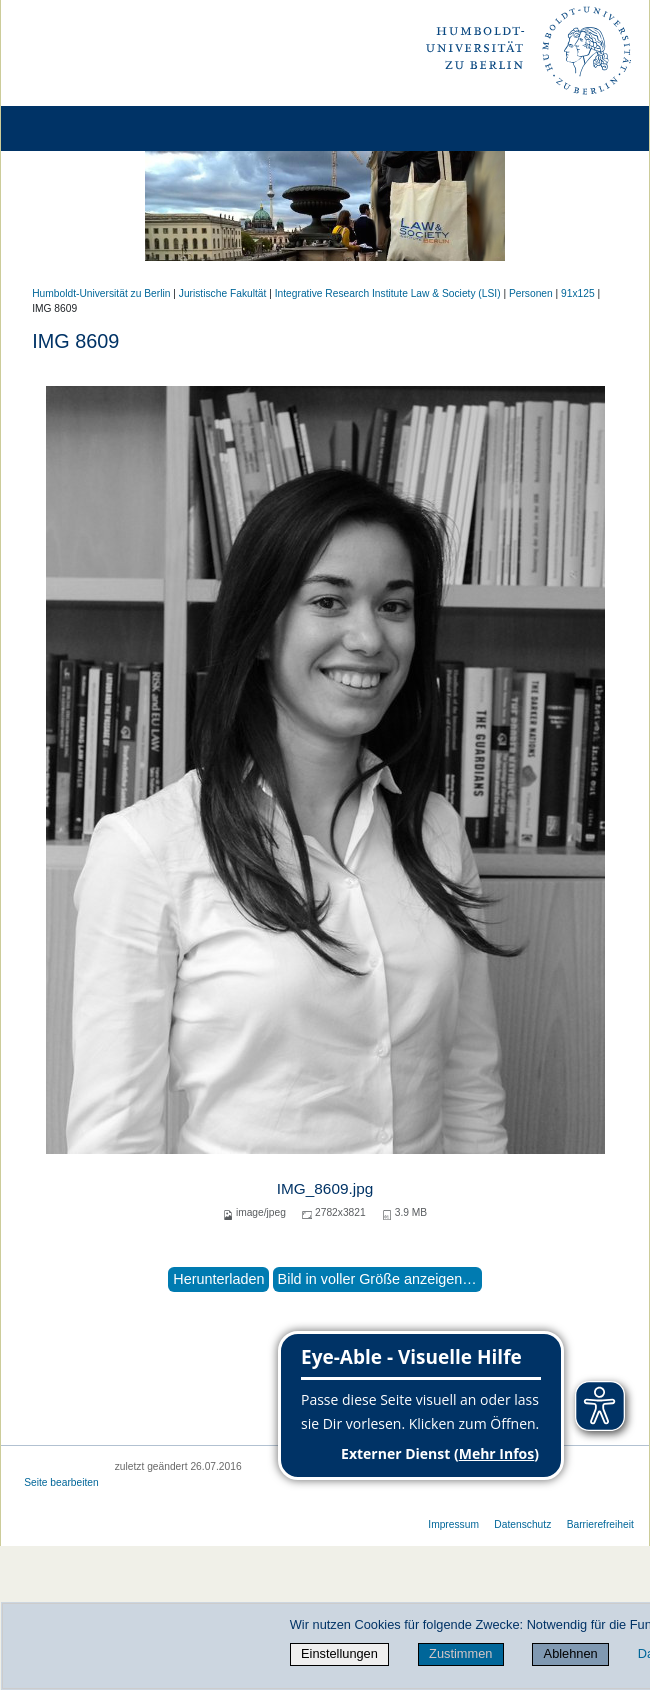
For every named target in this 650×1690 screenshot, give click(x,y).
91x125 (578, 293)
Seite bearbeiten (61, 1482)
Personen (531, 293)
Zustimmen (460, 1653)
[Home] (72, 128)
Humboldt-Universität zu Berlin (101, 293)
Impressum (453, 1524)
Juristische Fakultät (223, 293)
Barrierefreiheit (600, 1524)
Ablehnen (571, 1653)
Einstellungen (339, 1653)
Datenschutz (522, 1524)
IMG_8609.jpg (325, 1188)
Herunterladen (218, 1279)
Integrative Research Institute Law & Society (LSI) (388, 293)
